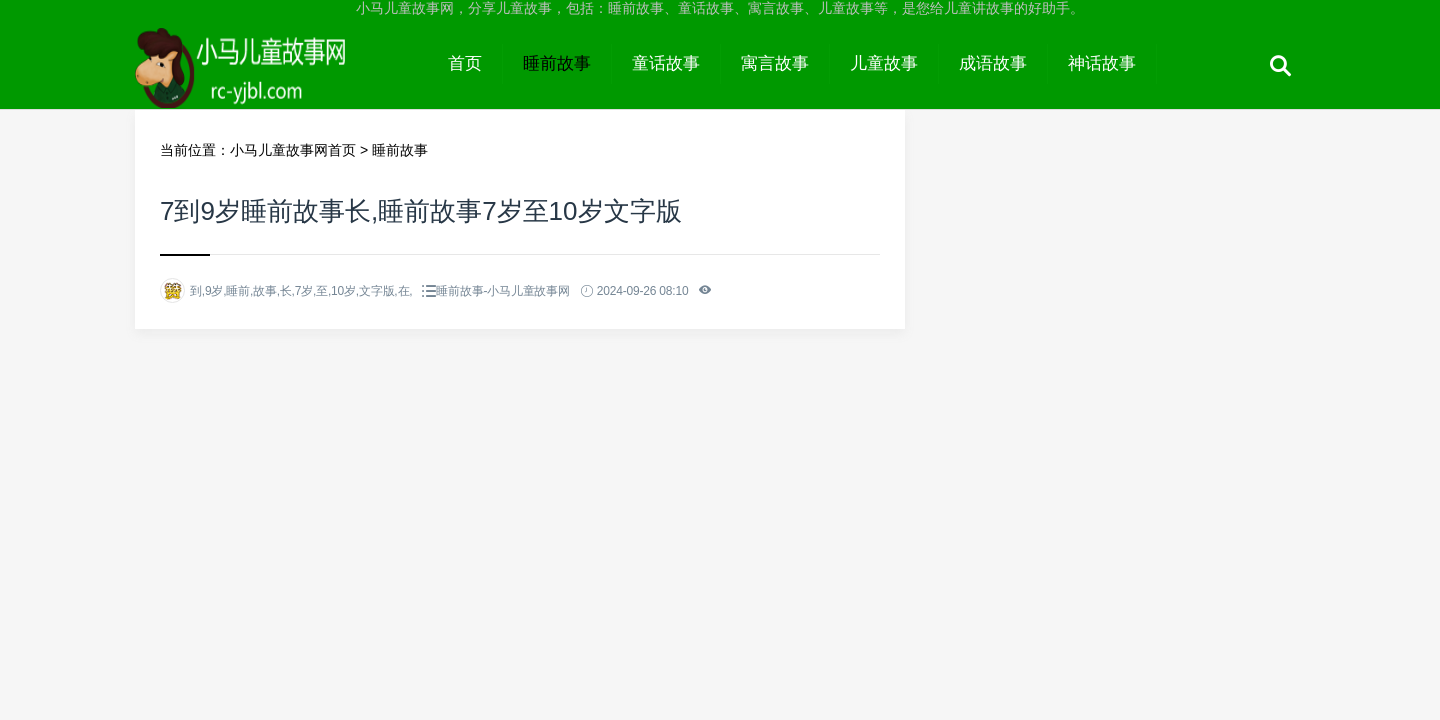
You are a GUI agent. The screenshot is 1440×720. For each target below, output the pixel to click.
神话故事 (1102, 63)
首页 (465, 63)
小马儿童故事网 (281, 82)
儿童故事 (884, 63)
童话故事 (666, 63)
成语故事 (993, 63)
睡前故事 (557, 63)
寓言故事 (775, 63)
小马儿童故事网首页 (293, 150)
